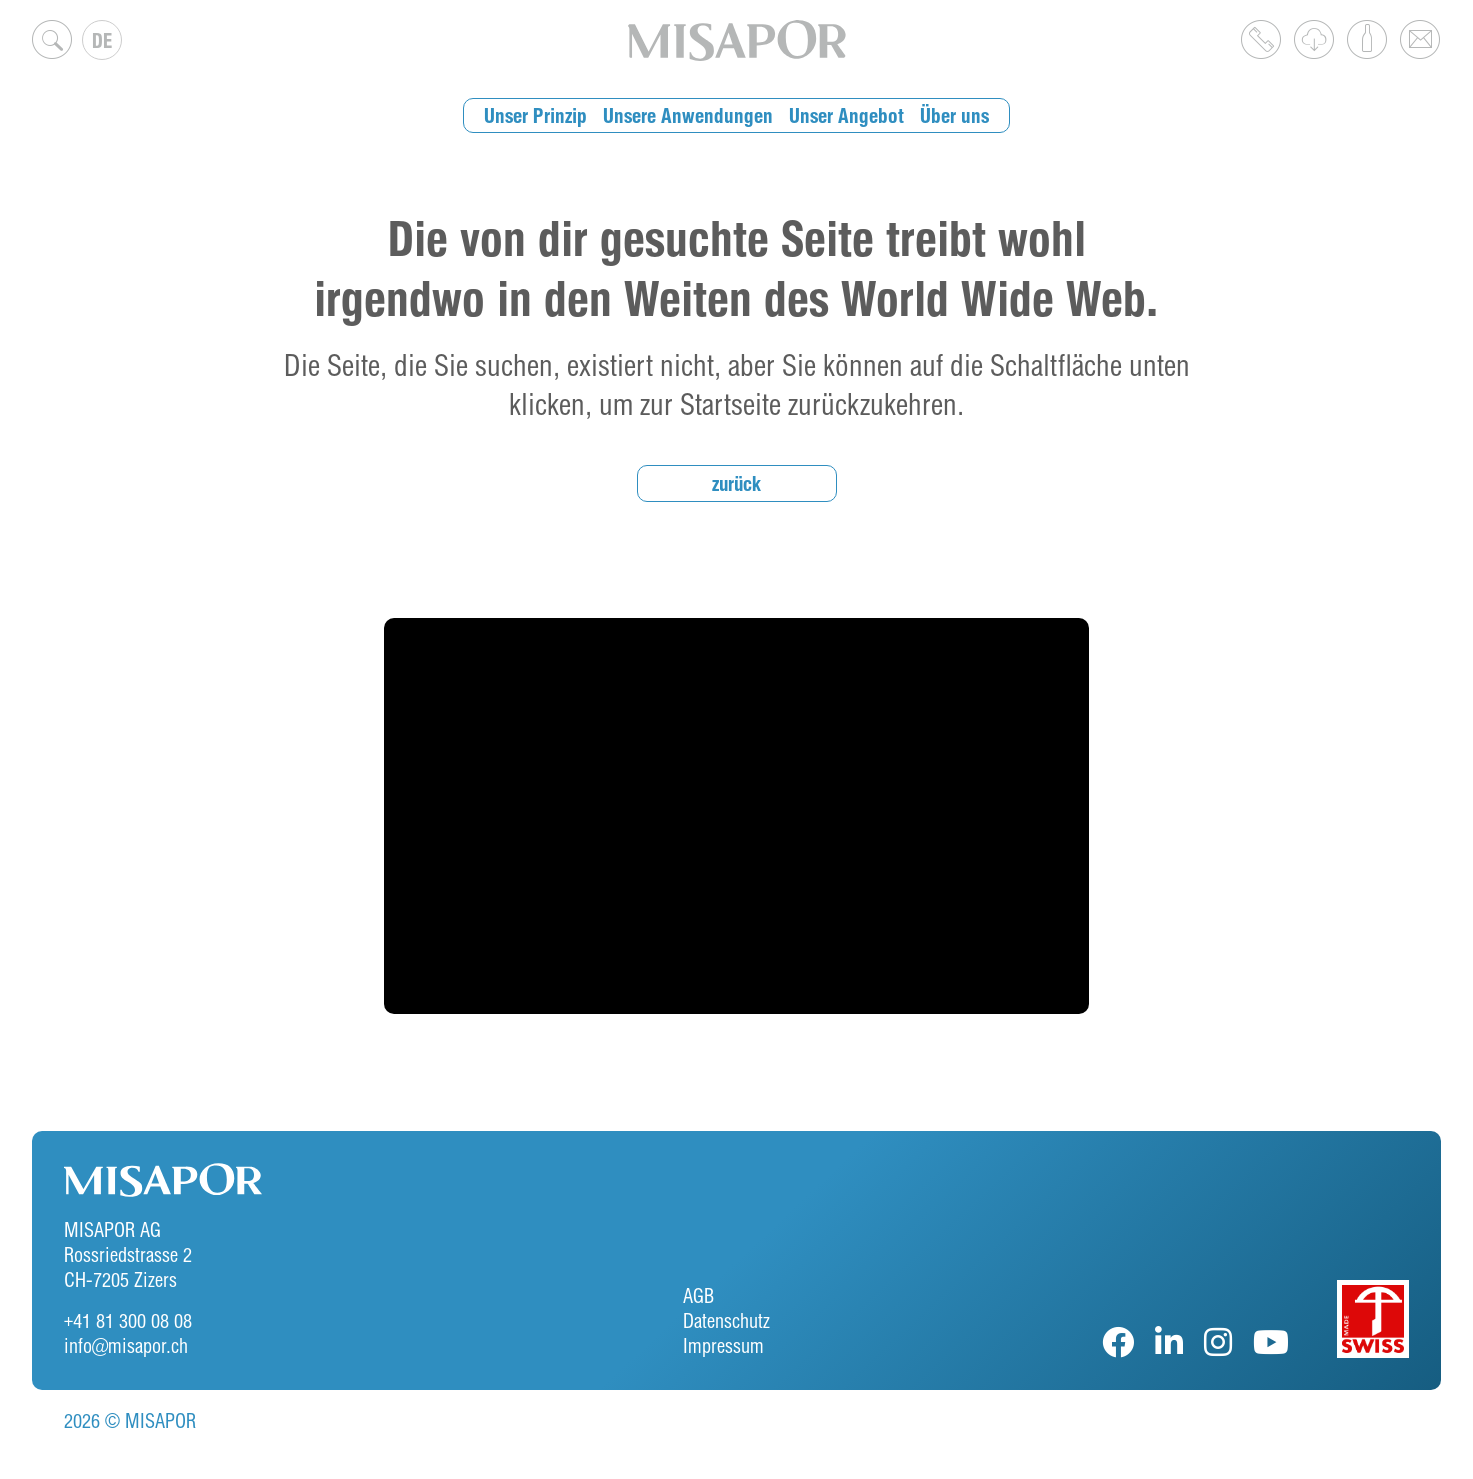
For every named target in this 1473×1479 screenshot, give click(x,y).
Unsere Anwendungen (690, 115)
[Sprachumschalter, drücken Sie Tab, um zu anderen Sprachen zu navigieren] (102, 40)
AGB (698, 1295)
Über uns (946, 115)
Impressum (723, 1345)
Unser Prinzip (544, 115)
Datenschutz (726, 1320)
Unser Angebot (842, 115)
